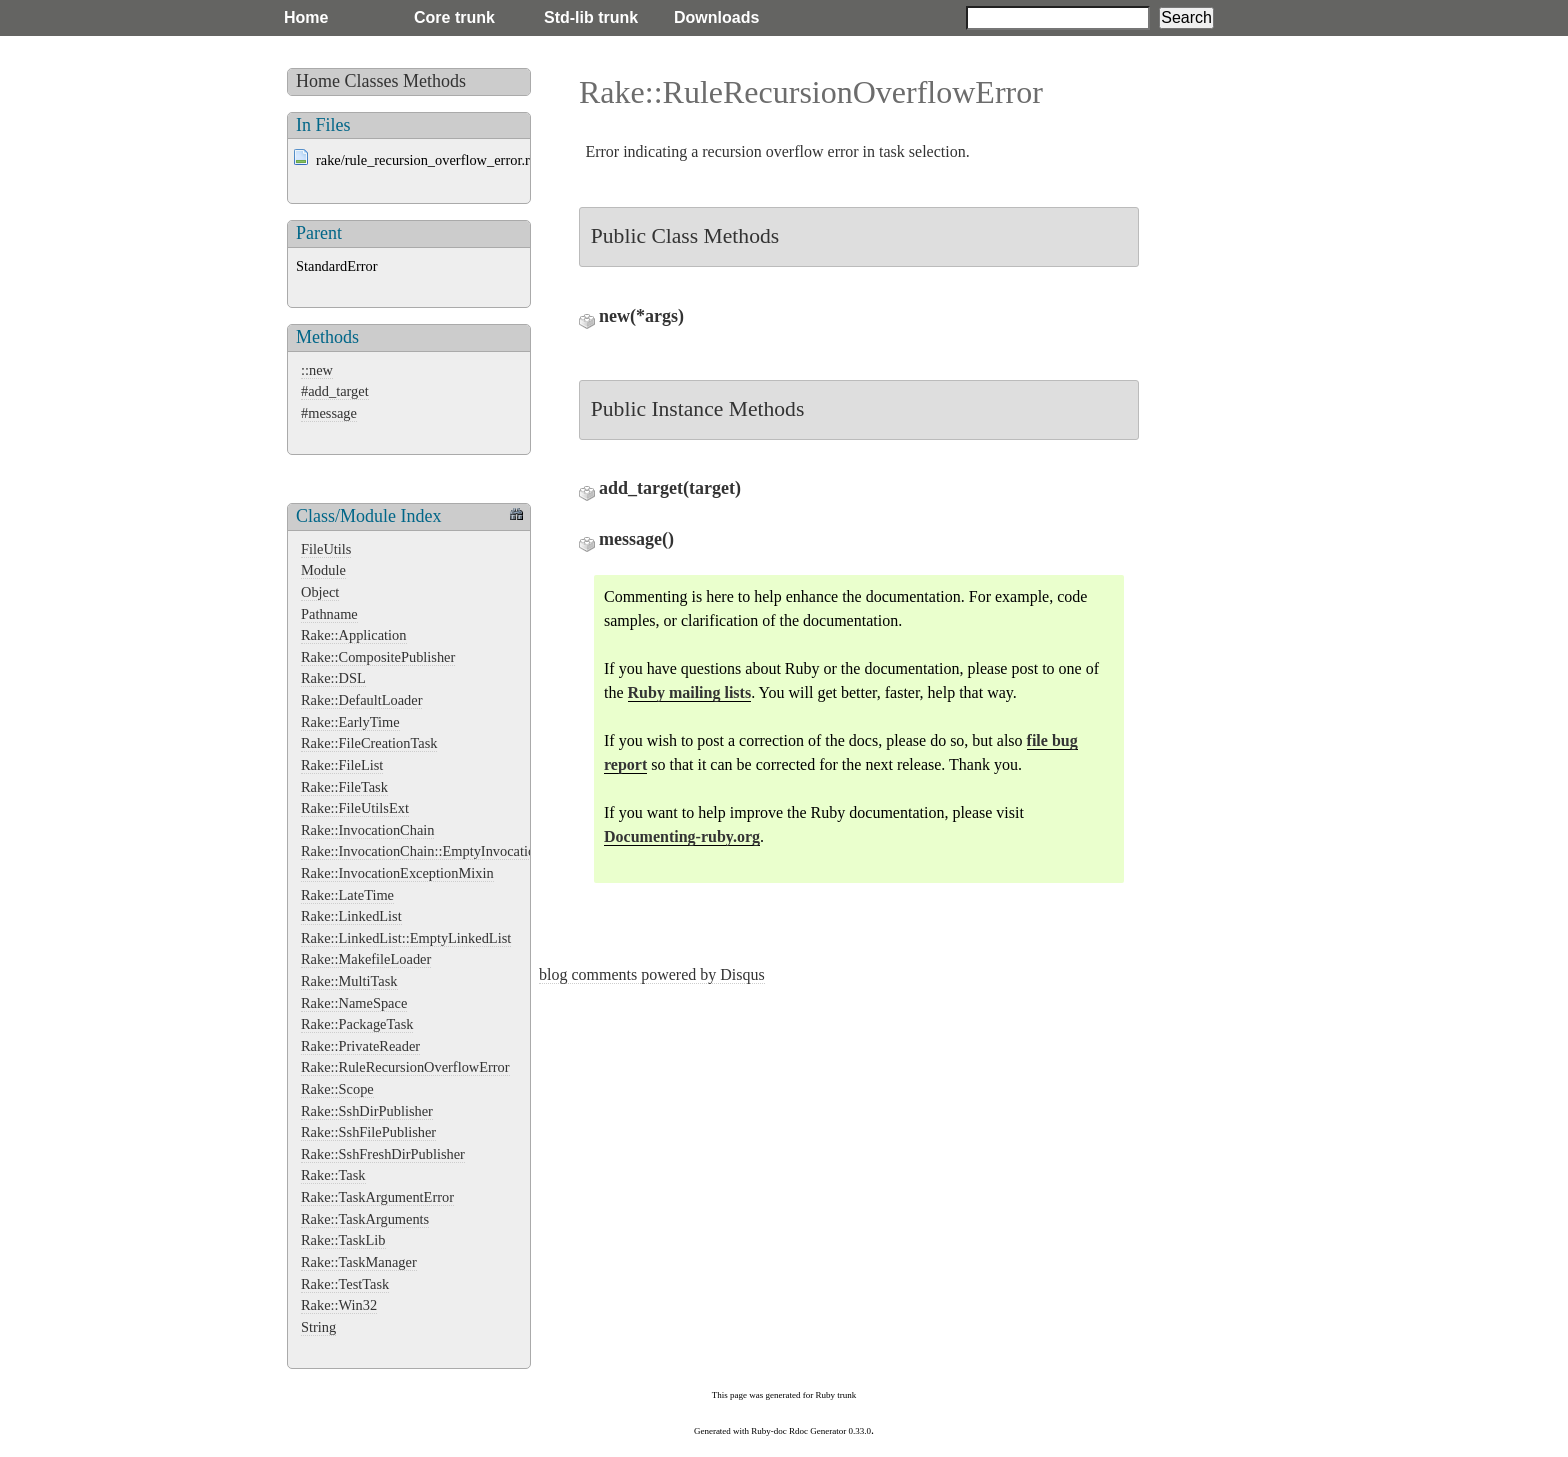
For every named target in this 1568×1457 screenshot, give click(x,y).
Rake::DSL (333, 678)
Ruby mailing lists (690, 692)
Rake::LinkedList (351, 916)
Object (320, 592)
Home (306, 17)
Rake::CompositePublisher (378, 657)
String (318, 1327)
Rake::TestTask (345, 1284)
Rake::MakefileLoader (366, 959)
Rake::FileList (342, 765)
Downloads (716, 17)
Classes (372, 81)
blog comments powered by (652, 974)
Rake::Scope (337, 1089)
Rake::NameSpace (354, 1003)
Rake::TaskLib (343, 1240)
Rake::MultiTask (349, 981)
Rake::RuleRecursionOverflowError (405, 1067)
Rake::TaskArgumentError (377, 1197)
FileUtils (326, 549)
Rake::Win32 (339, 1305)
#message (329, 413)
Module (323, 570)
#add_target (335, 391)
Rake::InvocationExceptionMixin (397, 873)
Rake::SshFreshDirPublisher (383, 1154)
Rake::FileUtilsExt (355, 808)
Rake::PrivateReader (360, 1046)
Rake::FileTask (344, 787)
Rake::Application (354, 635)
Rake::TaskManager (359, 1262)
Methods (434, 81)
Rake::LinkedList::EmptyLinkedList (406, 938)
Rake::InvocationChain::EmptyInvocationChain (439, 851)
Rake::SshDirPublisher (367, 1111)
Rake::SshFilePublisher (368, 1132)
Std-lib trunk (591, 17)
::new (317, 370)
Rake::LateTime (347, 895)
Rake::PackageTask (357, 1024)
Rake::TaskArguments (365, 1219)
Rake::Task (333, 1175)
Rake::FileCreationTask (369, 743)
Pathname (329, 614)
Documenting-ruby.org (682, 836)
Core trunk (454, 17)
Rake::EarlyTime (350, 722)
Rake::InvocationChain (367, 830)
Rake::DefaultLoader (361, 700)
